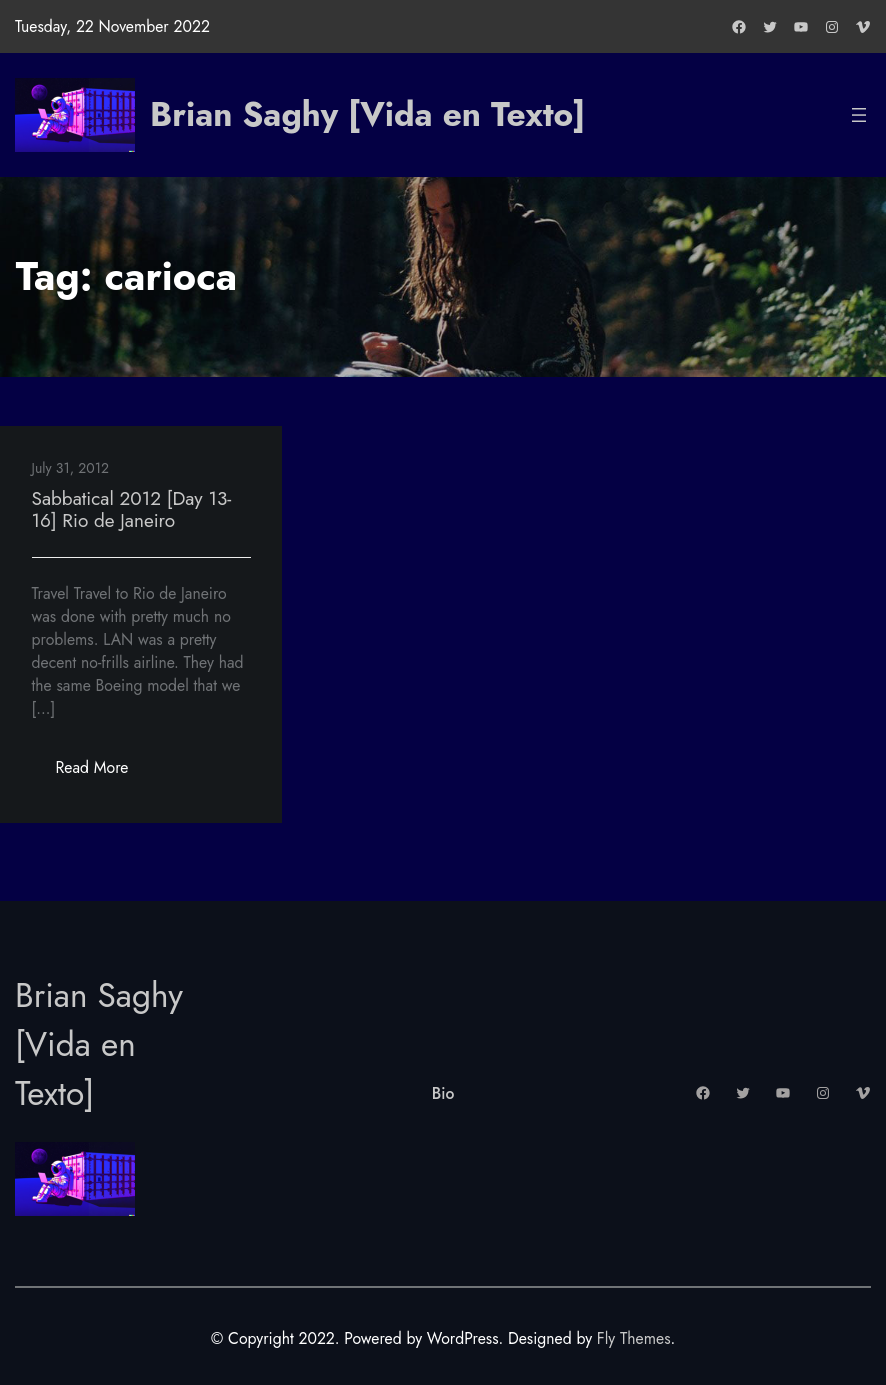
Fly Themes (634, 1338)
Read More (104, 773)
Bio (443, 1093)
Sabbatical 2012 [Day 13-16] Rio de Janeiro (132, 510)
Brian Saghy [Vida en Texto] (367, 114)
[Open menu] (859, 115)
